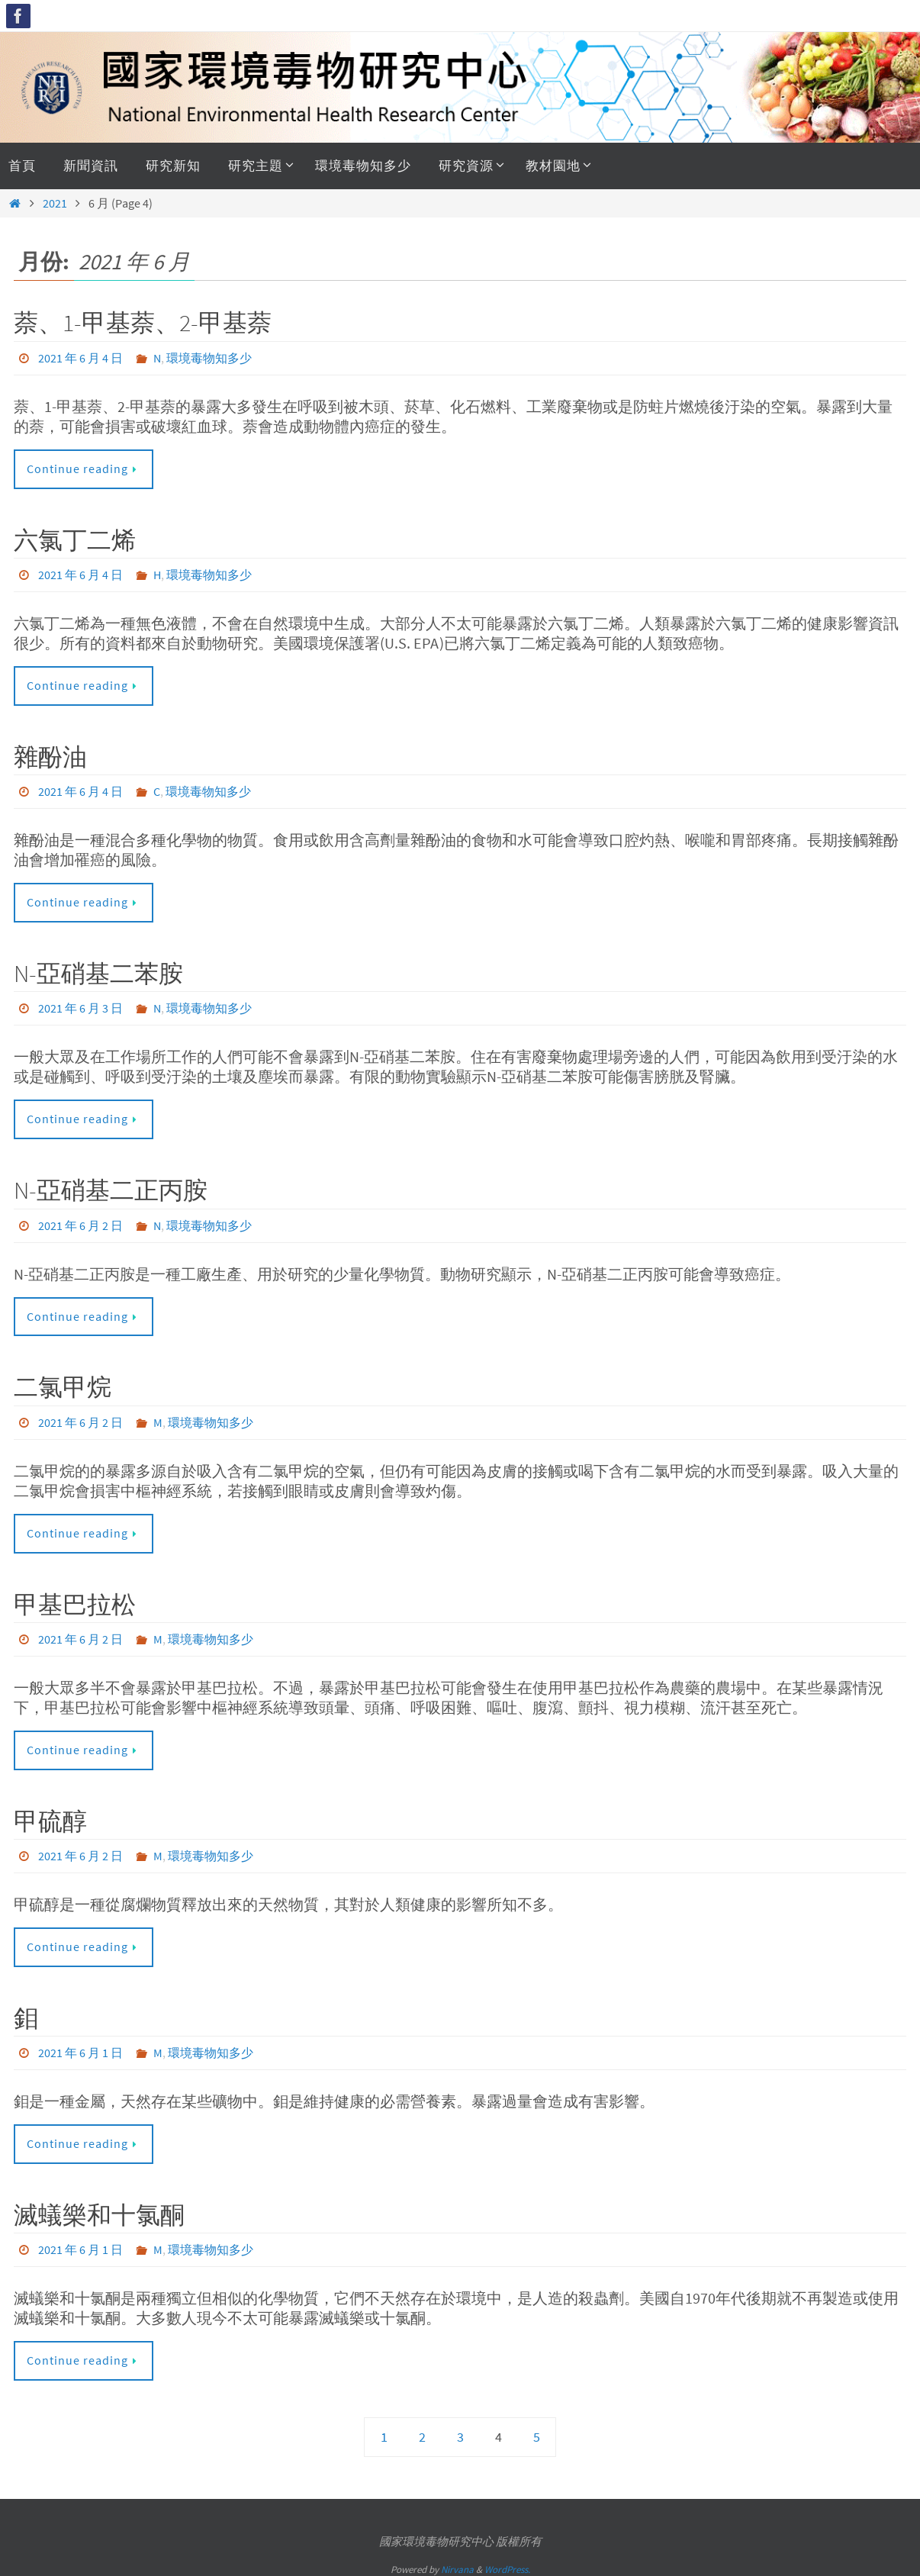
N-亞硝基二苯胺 (98, 972)
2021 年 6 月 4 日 (80, 357)
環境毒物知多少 (209, 357)
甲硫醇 (50, 1817)
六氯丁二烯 (75, 539)
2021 (55, 203)
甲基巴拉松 (75, 1601)
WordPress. (507, 2563)
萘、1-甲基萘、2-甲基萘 (143, 323)
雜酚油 (50, 755)
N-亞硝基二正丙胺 (110, 1188)
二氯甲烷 (62, 1384)
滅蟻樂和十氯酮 (99, 2209)
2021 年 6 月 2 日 (80, 1222)
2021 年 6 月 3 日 (80, 1006)
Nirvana (457, 2563)
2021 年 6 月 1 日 (80, 2048)
